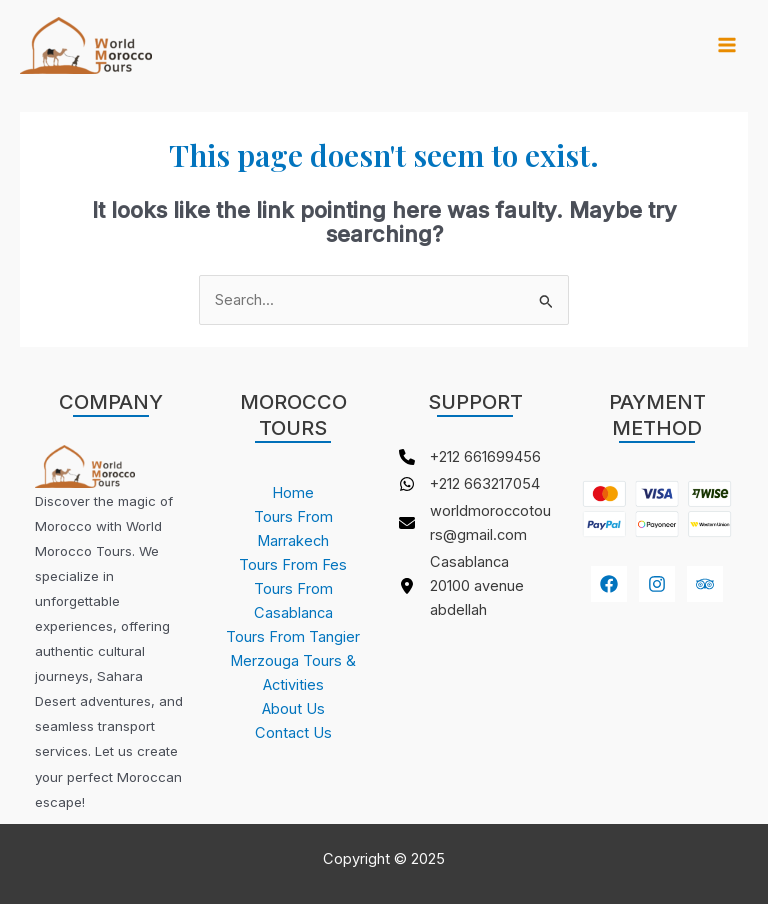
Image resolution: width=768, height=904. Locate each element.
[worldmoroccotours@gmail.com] (475, 523)
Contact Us (293, 733)
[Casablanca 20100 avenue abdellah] (475, 586)
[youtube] (705, 584)
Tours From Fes (293, 565)
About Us (293, 709)
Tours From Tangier (293, 637)
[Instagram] (657, 584)
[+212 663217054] (469, 484)
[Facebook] (609, 584)
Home (293, 493)
